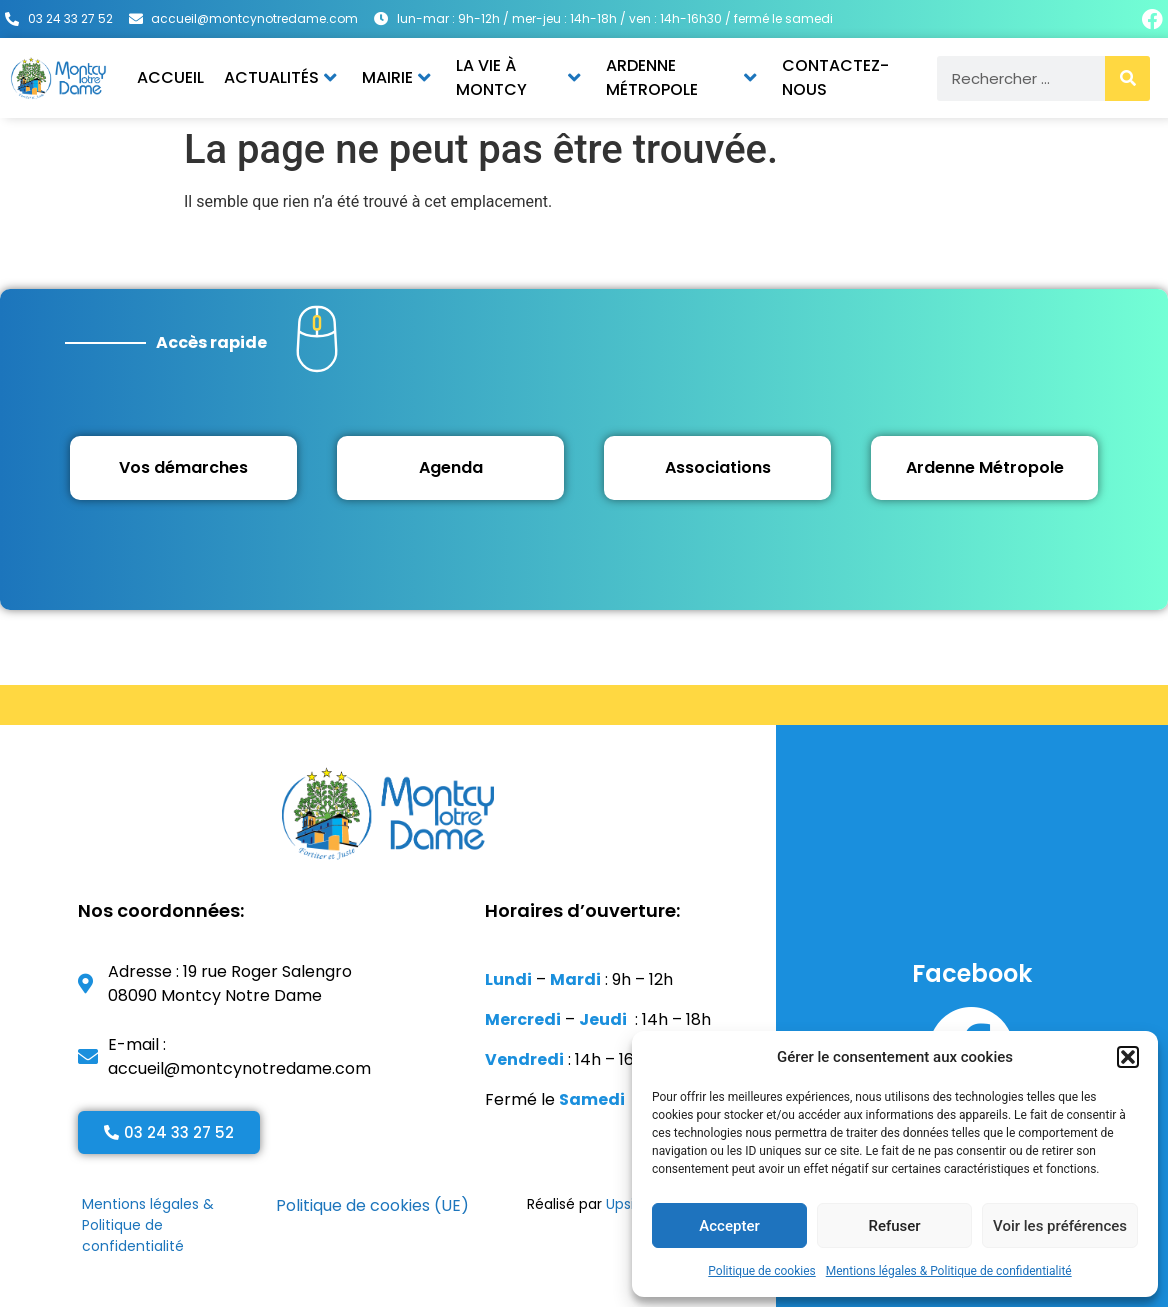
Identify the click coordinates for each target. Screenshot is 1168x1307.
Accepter (729, 1226)
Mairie (396, 77)
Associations (718, 467)
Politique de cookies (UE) (372, 1205)
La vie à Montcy (518, 77)
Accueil (170, 77)
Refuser (894, 1226)
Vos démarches (183, 467)
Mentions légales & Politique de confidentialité (949, 1271)
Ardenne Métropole (681, 77)
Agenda (451, 467)
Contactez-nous (835, 77)
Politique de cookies (761, 1271)
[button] (1128, 1057)
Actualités (280, 77)
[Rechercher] (1127, 78)
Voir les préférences (1060, 1226)
